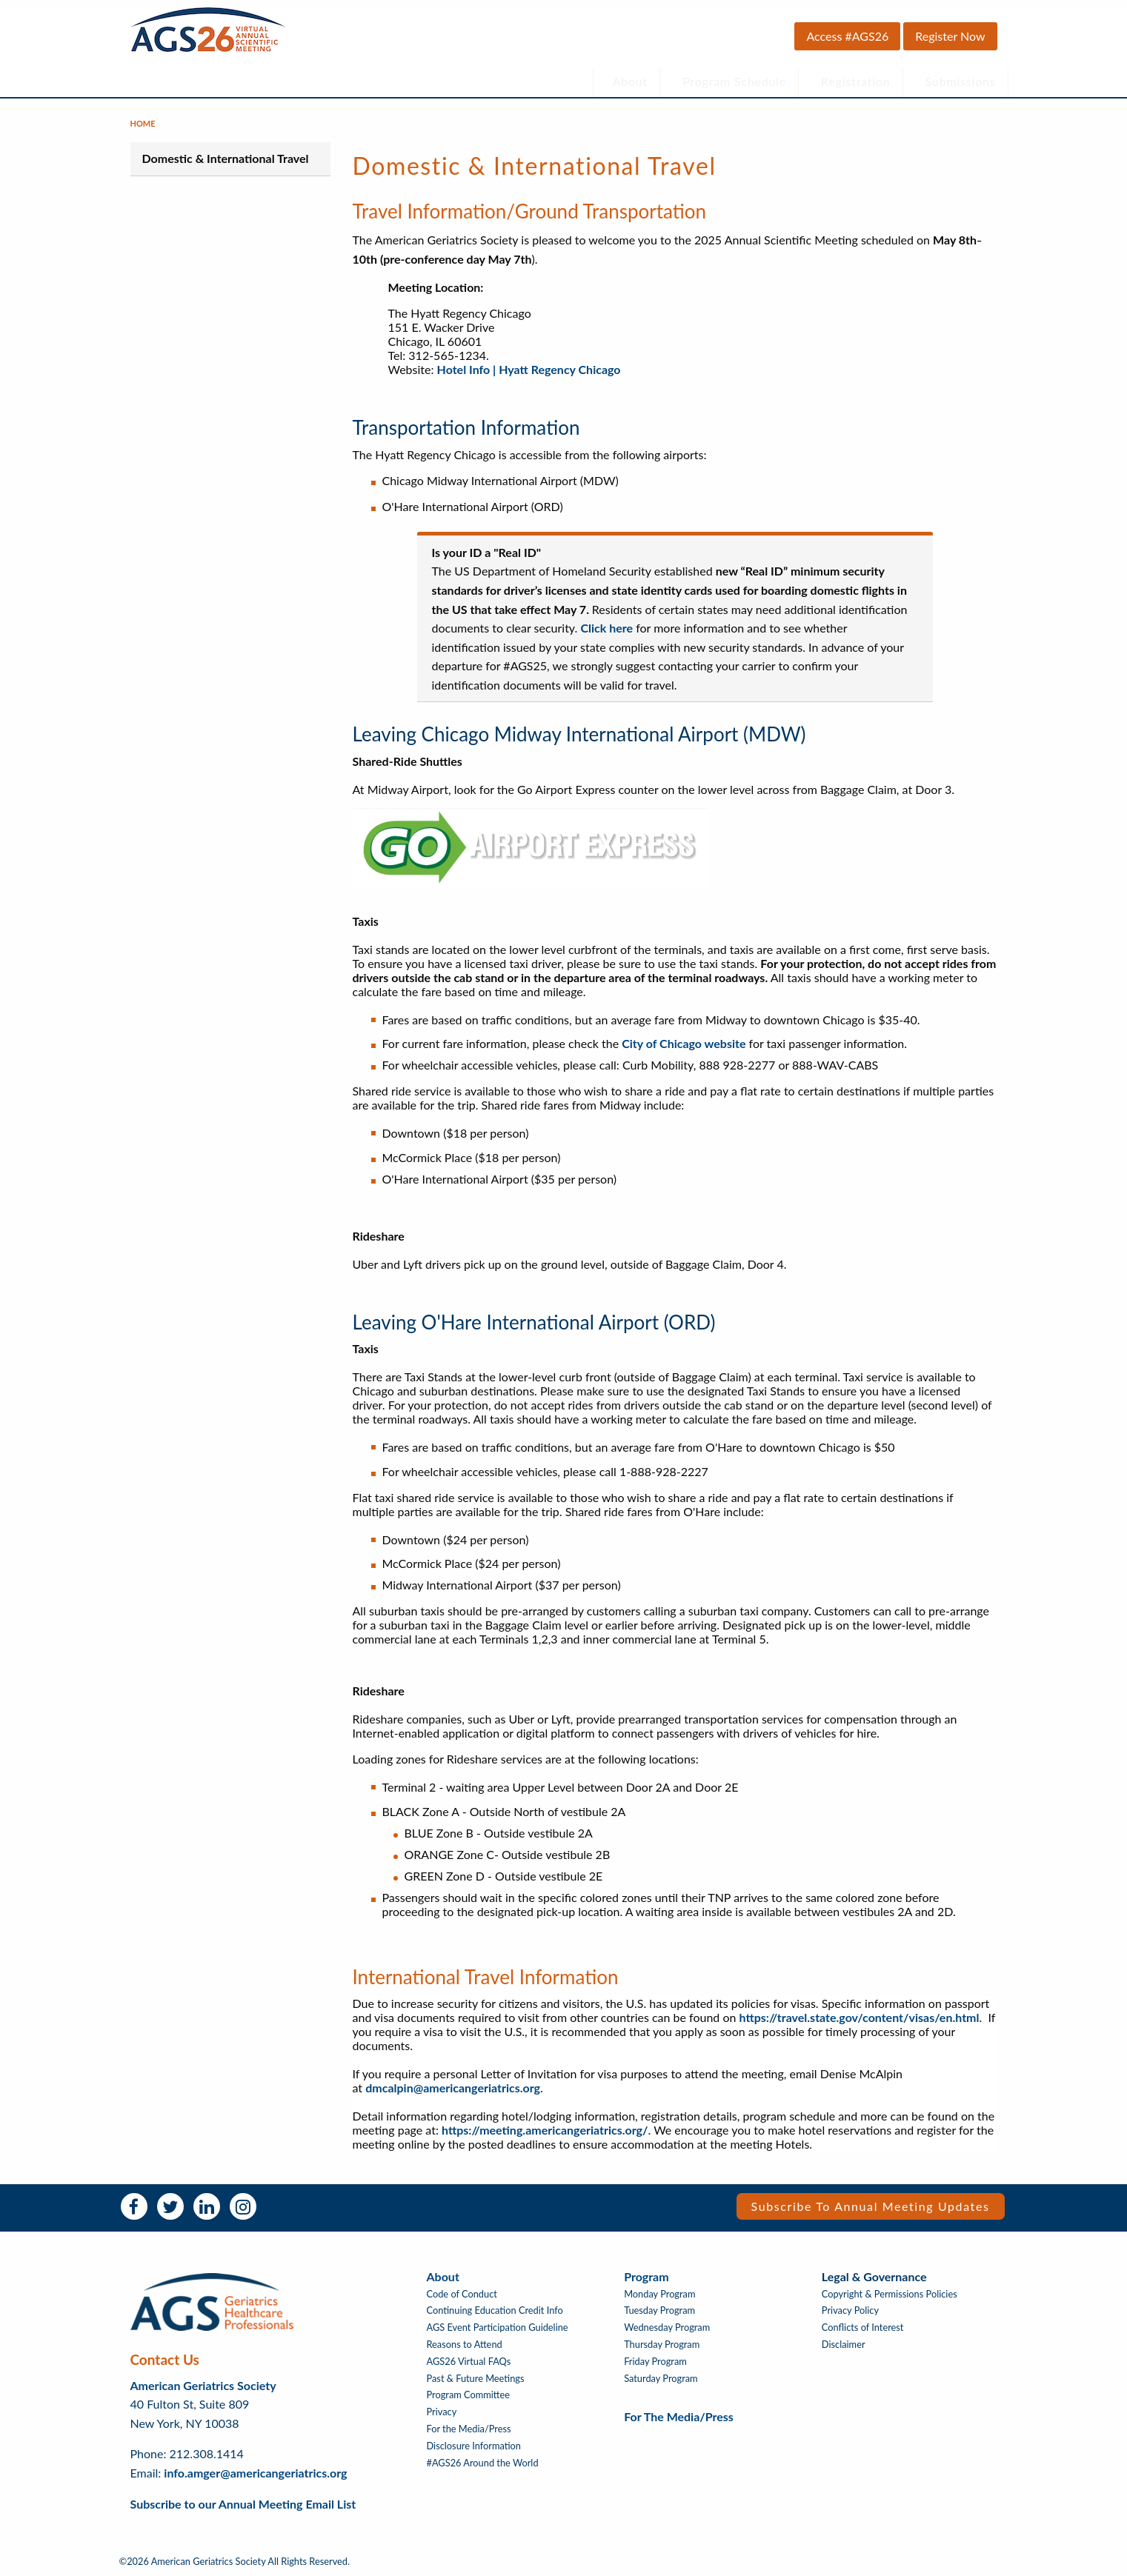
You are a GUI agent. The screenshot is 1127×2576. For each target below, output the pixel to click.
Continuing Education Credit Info (495, 2310)
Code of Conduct (462, 2294)
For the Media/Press (469, 2429)
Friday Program (655, 2361)
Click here (606, 628)
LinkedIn (207, 2206)
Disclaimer (843, 2344)
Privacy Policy (850, 2310)
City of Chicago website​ (683, 1043)
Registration (856, 81)
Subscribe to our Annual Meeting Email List (243, 2504)
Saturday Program (660, 2378)
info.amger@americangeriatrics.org (255, 2473)
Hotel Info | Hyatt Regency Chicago (529, 369)
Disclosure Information (474, 2446)
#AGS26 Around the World (483, 2463)
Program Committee (469, 2395)
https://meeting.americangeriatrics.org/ (545, 2130)
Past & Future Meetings (476, 2378)
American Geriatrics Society (203, 2385)
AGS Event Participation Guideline (497, 2327)
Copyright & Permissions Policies (889, 2294)
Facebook (134, 2206)
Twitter (170, 2206)
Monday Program (659, 2294)
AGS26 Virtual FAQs (469, 2361)
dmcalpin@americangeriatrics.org (452, 2088)
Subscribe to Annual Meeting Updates (870, 2206)
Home (143, 123)
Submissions (960, 81)
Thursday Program (661, 2344)
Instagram (243, 2206)
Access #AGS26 (847, 36)
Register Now (950, 36)
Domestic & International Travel (225, 158)
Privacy (442, 2412)
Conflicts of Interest (863, 2327)
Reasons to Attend (464, 2344)
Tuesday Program (659, 2310)
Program (646, 2276)
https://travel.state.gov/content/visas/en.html (859, 2017)
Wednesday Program (667, 2327)
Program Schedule (734, 81)
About (630, 81)
